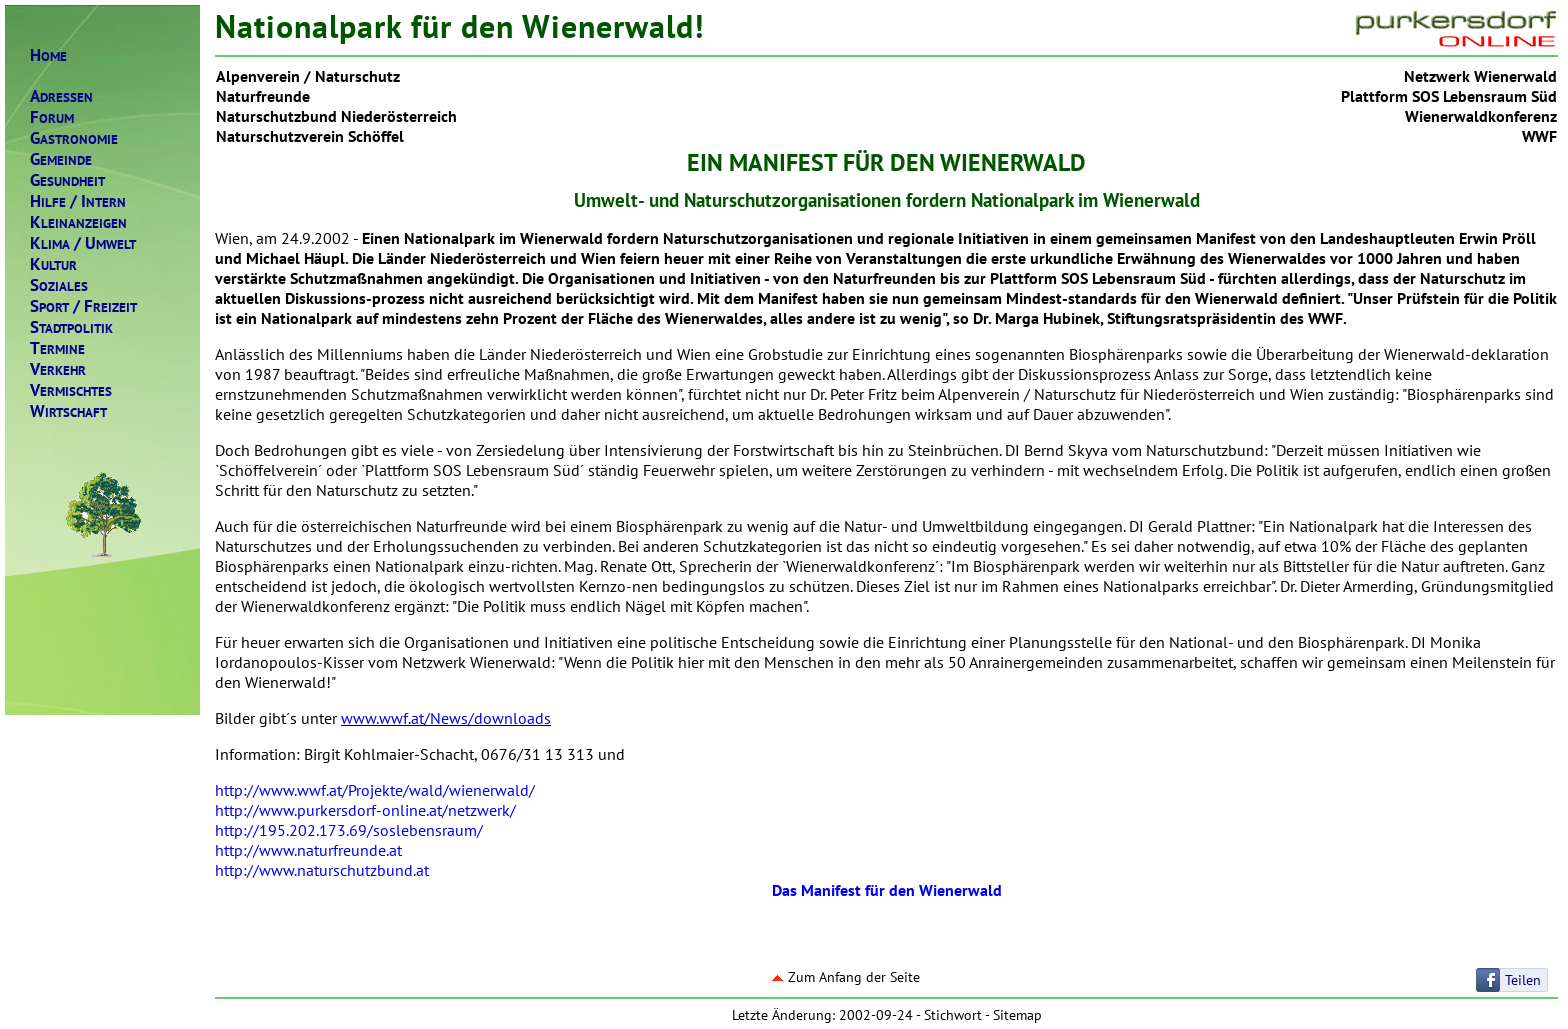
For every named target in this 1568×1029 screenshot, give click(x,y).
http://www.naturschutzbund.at (322, 870)
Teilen (1523, 980)
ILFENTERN (78, 201)
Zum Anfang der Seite (846, 977)
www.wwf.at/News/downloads (446, 718)
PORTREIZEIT (83, 306)
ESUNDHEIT (67, 180)
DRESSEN (61, 96)
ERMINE (57, 348)
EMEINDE (61, 159)
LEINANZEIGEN (78, 222)
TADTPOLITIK (71, 327)
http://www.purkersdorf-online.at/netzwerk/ (365, 810)
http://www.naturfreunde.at (308, 850)
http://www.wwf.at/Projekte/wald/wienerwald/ (375, 790)
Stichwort (953, 1015)
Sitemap (1017, 1015)
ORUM (52, 117)
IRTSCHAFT (68, 411)
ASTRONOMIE (74, 138)
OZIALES (59, 285)
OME (48, 55)
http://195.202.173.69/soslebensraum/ (349, 830)
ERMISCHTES (71, 390)
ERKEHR (58, 369)
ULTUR (53, 264)
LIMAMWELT (83, 243)
